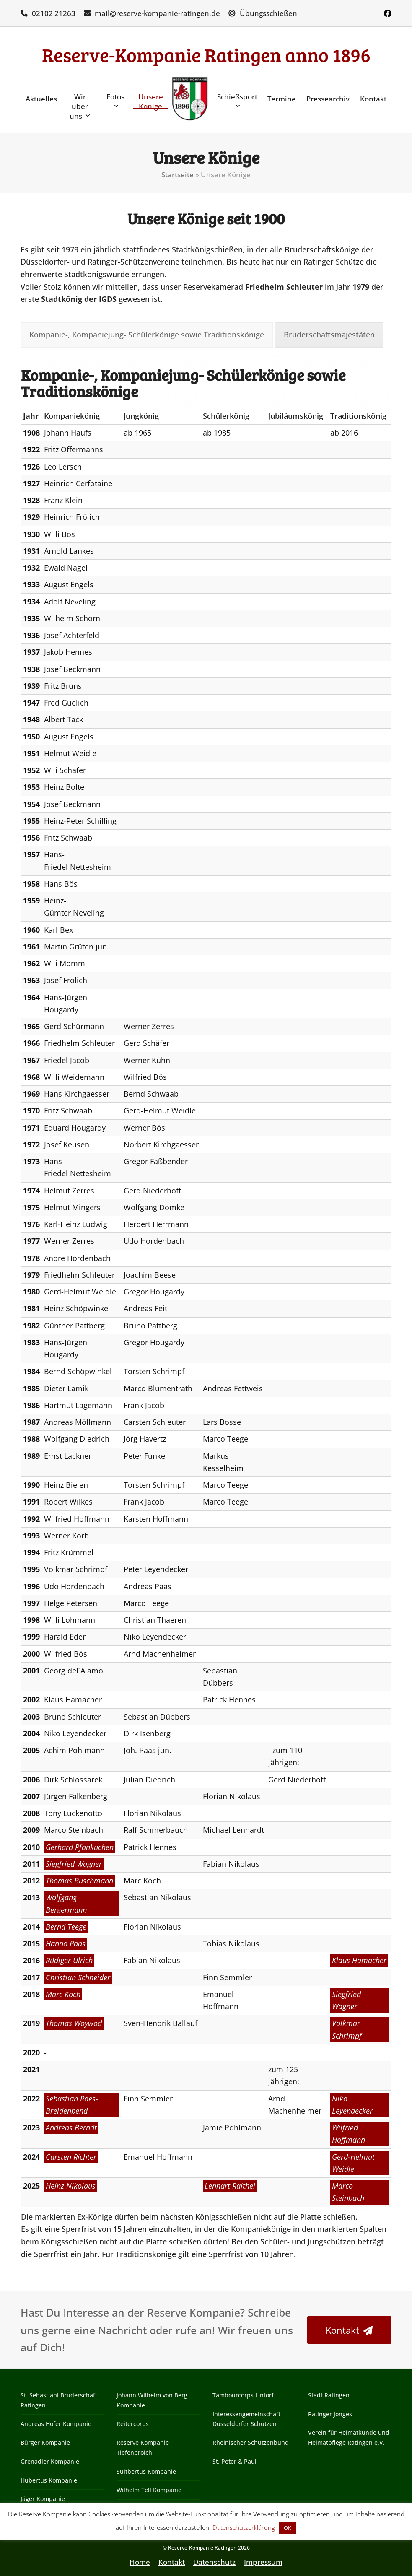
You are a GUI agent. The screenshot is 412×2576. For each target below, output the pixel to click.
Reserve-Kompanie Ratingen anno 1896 (206, 54)
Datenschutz (214, 2562)
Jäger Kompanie (43, 2499)
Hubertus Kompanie (49, 2480)
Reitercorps (133, 2424)
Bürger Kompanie (45, 2442)
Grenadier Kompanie (50, 2461)
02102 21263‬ (53, 13)
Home (140, 2562)
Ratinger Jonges (330, 2414)
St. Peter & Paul (234, 2461)
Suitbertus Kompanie (146, 2471)
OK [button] (287, 2528)
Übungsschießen (268, 13)
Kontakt (171, 2562)
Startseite (177, 174)
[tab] (147, 335)
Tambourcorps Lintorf (243, 2395)
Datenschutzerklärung (243, 2527)
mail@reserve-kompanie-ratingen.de (157, 13)
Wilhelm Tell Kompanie (149, 2490)
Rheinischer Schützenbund (250, 2442)
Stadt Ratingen (329, 2395)
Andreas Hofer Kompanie (56, 2424)
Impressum (263, 2562)
